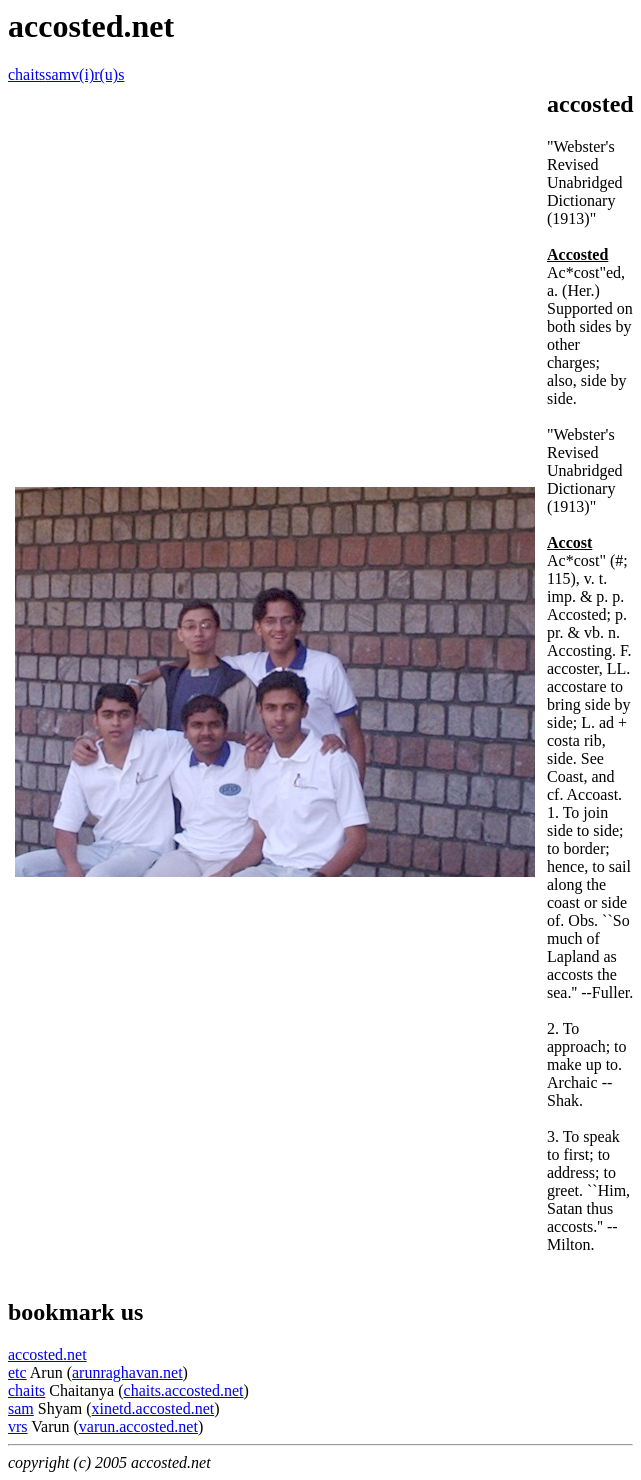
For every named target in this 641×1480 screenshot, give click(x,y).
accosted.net (47, 1354)
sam (58, 74)
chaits (26, 74)
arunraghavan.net (127, 1372)
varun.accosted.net (138, 1426)
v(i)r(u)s (97, 74)
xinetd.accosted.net (153, 1408)
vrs (18, 1426)
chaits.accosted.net (184, 1390)
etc (17, 1372)
